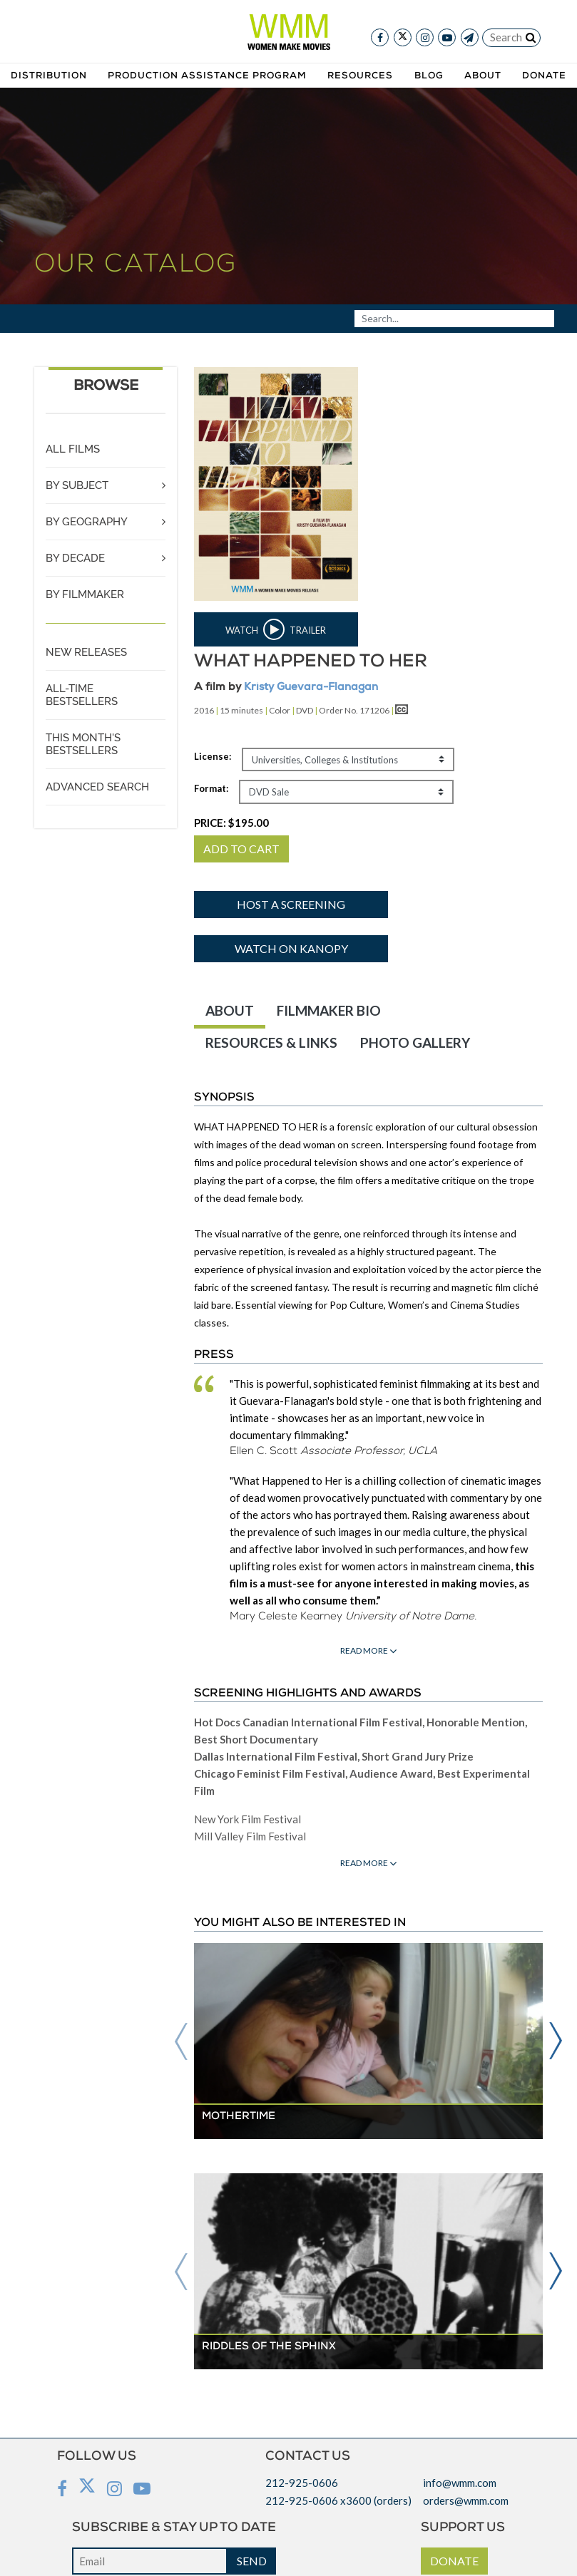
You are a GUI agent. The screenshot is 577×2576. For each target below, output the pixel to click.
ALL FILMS (73, 449)
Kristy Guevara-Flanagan (311, 687)
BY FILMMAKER (85, 594)
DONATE (454, 2560)
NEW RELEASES (86, 652)
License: (212, 756)
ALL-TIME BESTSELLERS (82, 695)
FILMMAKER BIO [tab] (329, 1010)
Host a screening (291, 904)
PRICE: (231, 822)
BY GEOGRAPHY (87, 521)
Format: (211, 788)
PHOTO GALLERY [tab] (415, 1042)
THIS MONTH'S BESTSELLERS (83, 744)
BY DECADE (75, 558)
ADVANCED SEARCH (97, 786)
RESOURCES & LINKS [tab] (271, 1042)
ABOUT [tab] (229, 1010)
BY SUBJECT (77, 485)
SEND (252, 2560)
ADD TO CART (241, 848)
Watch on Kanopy (291, 948)
